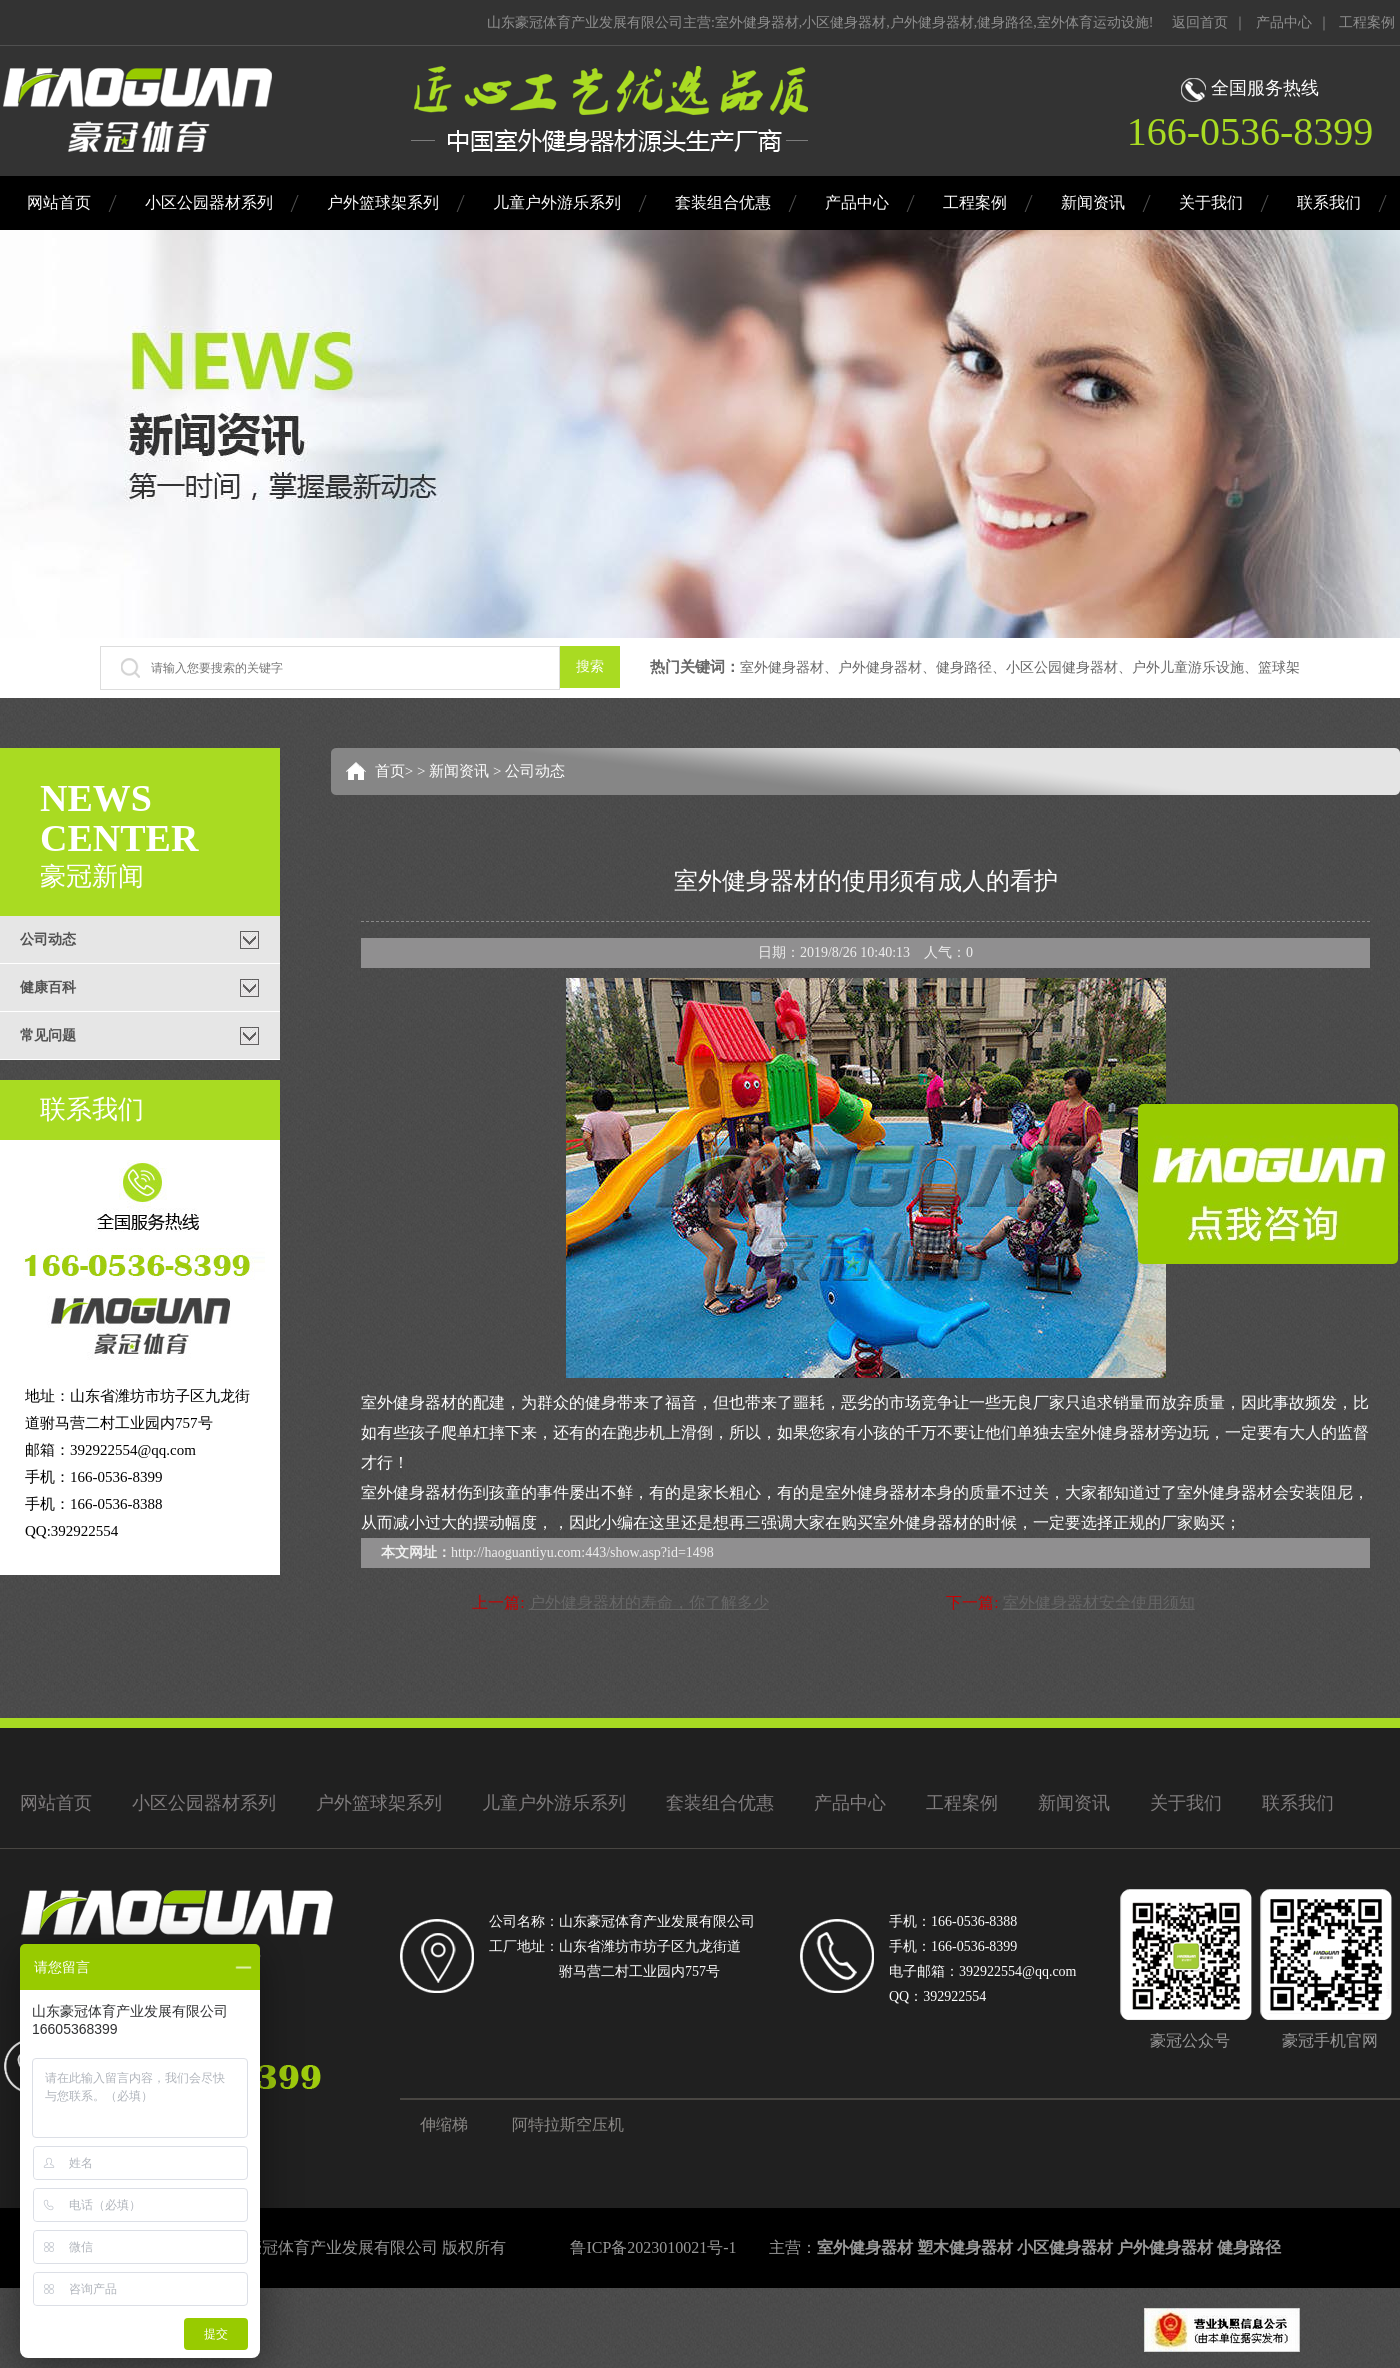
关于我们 (1211, 202)
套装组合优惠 (723, 202)
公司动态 (48, 939)
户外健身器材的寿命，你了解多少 (649, 1602)
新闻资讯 (1093, 202)
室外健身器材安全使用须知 (1099, 1602)
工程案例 (1367, 22)
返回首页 (1200, 22)
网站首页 (59, 202)
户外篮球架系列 (383, 202)
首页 (390, 771)
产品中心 (1284, 22)
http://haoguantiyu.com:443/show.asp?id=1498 (582, 1552)
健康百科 (48, 987)
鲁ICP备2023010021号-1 (653, 2247)
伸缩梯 (444, 2124)
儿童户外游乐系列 (557, 202)
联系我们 (1329, 202)
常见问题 (48, 1035)
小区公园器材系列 (209, 202)
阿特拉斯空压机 (568, 2124)
